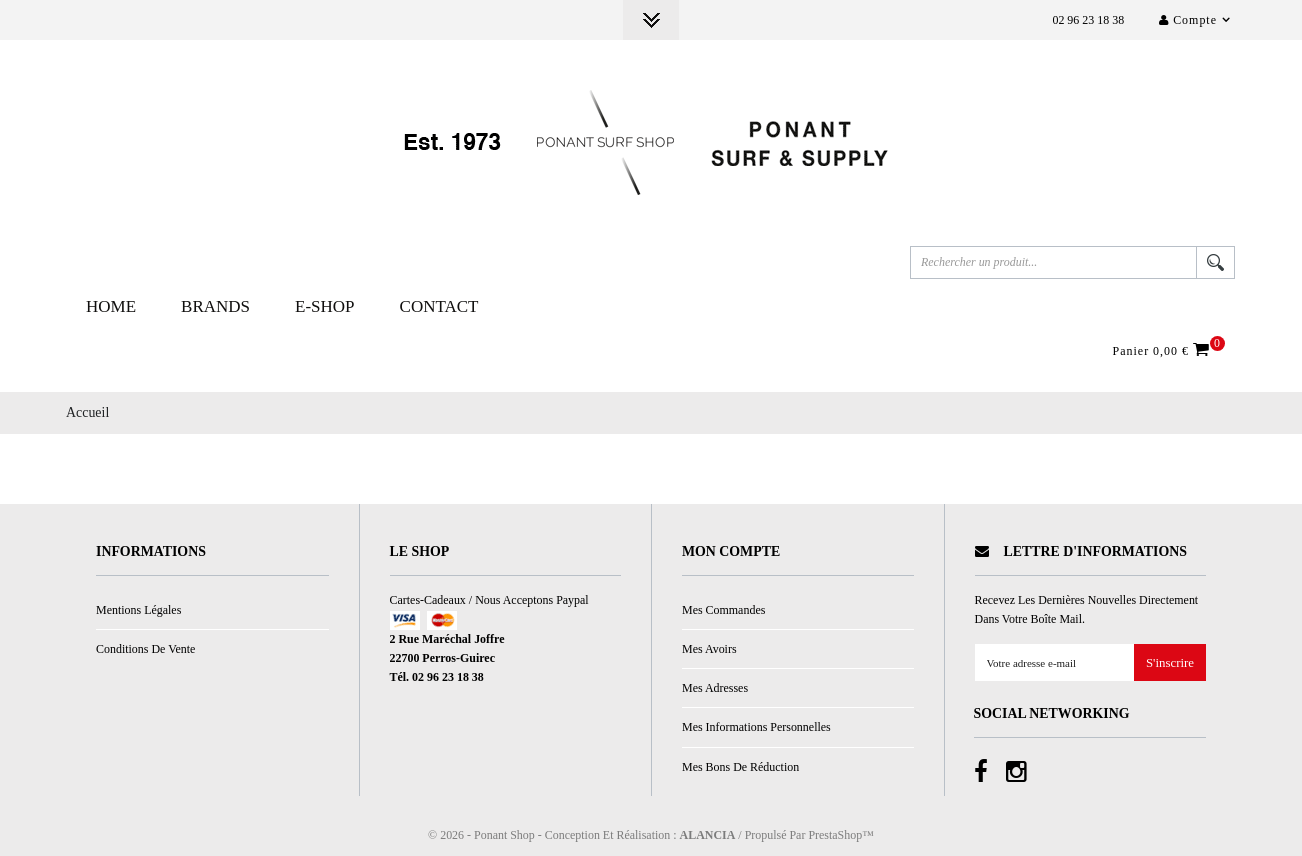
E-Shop (325, 306)
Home (111, 306)
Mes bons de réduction (740, 767)
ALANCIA (708, 835)
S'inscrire (1170, 663)
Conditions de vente (145, 649)
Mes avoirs (709, 649)
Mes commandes (723, 610)
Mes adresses (715, 688)
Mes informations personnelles (756, 727)
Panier (1164, 350)
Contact (439, 306)
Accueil (87, 412)
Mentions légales (138, 610)
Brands (215, 306)
